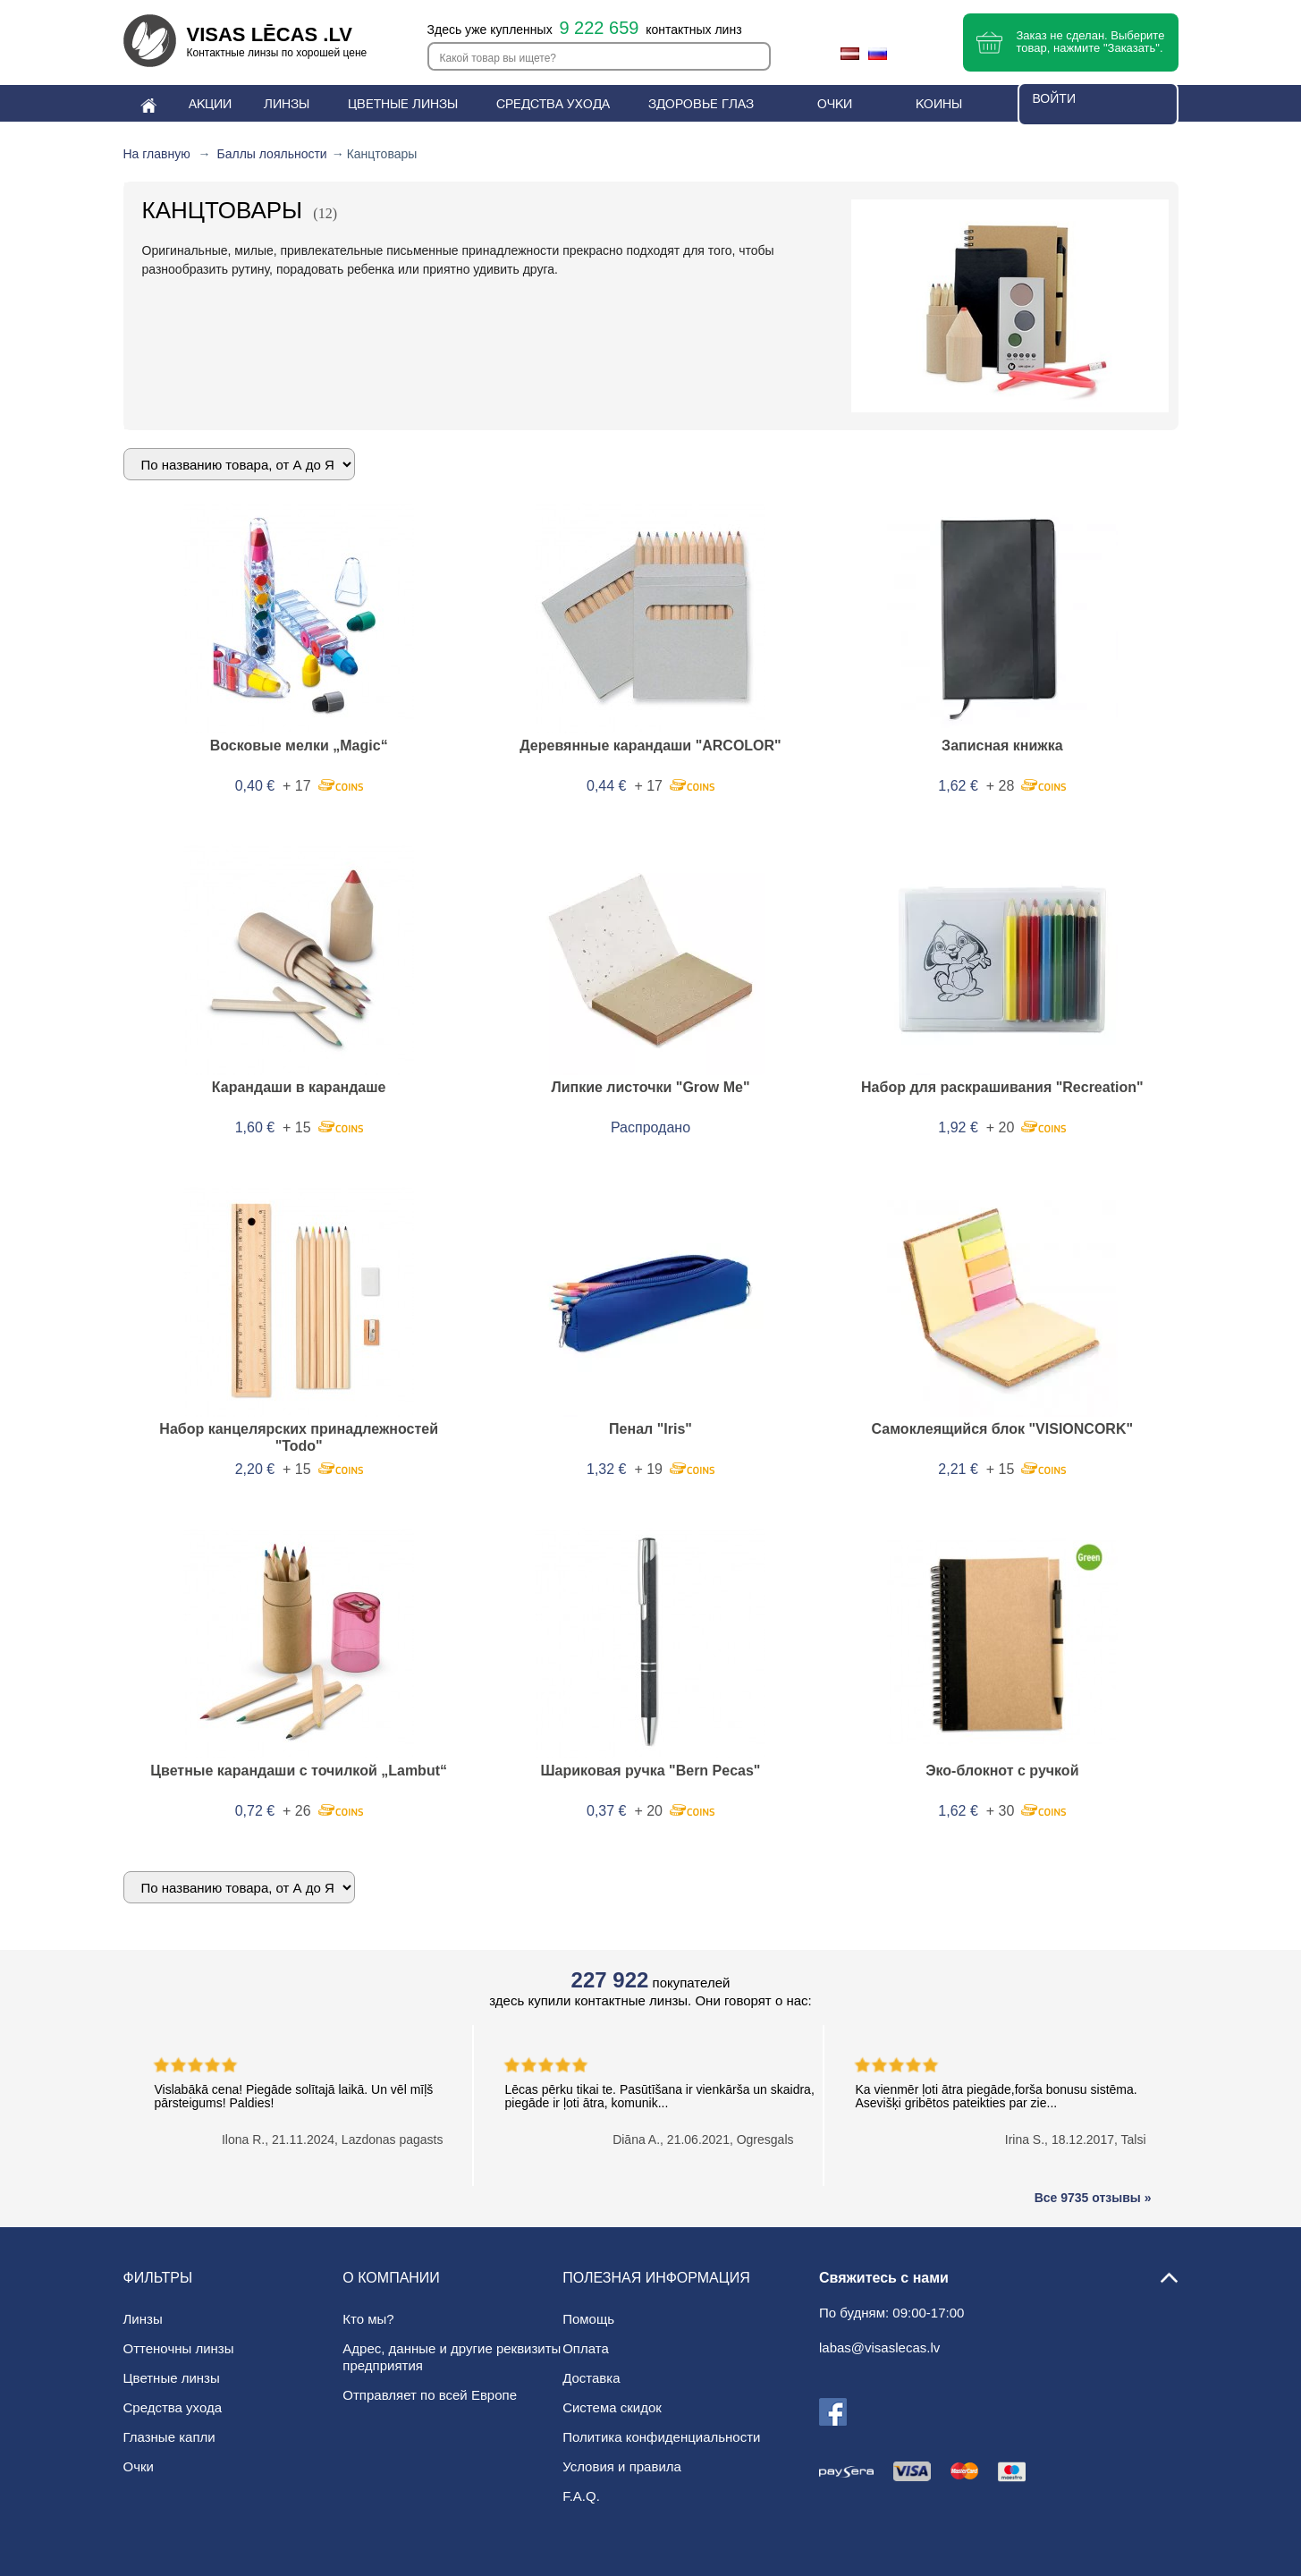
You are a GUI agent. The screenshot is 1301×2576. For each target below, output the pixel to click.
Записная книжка (1002, 745)
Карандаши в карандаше (299, 1087)
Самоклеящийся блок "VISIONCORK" (1002, 1428)
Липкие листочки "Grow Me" (650, 1087)
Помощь (588, 2318)
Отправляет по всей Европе (429, 2394)
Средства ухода (173, 2407)
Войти (1054, 98)
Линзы (143, 2318)
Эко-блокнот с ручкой (1001, 1770)
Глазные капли (169, 2437)
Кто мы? (367, 2318)
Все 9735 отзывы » (1093, 2197)
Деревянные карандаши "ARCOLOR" (650, 745)
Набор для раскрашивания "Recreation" (1002, 1087)
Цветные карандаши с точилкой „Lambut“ (298, 1770)
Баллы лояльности (272, 154)
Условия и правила (621, 2466)
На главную (156, 154)
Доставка (591, 2377)
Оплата (585, 2348)
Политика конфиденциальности (661, 2437)
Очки (138, 2466)
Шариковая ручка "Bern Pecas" (651, 1770)
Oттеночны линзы (178, 2348)
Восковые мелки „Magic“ (299, 745)
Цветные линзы (171, 2377)
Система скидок (612, 2407)
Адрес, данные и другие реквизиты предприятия (451, 2357)
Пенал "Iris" (650, 1428)
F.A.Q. (581, 2496)
